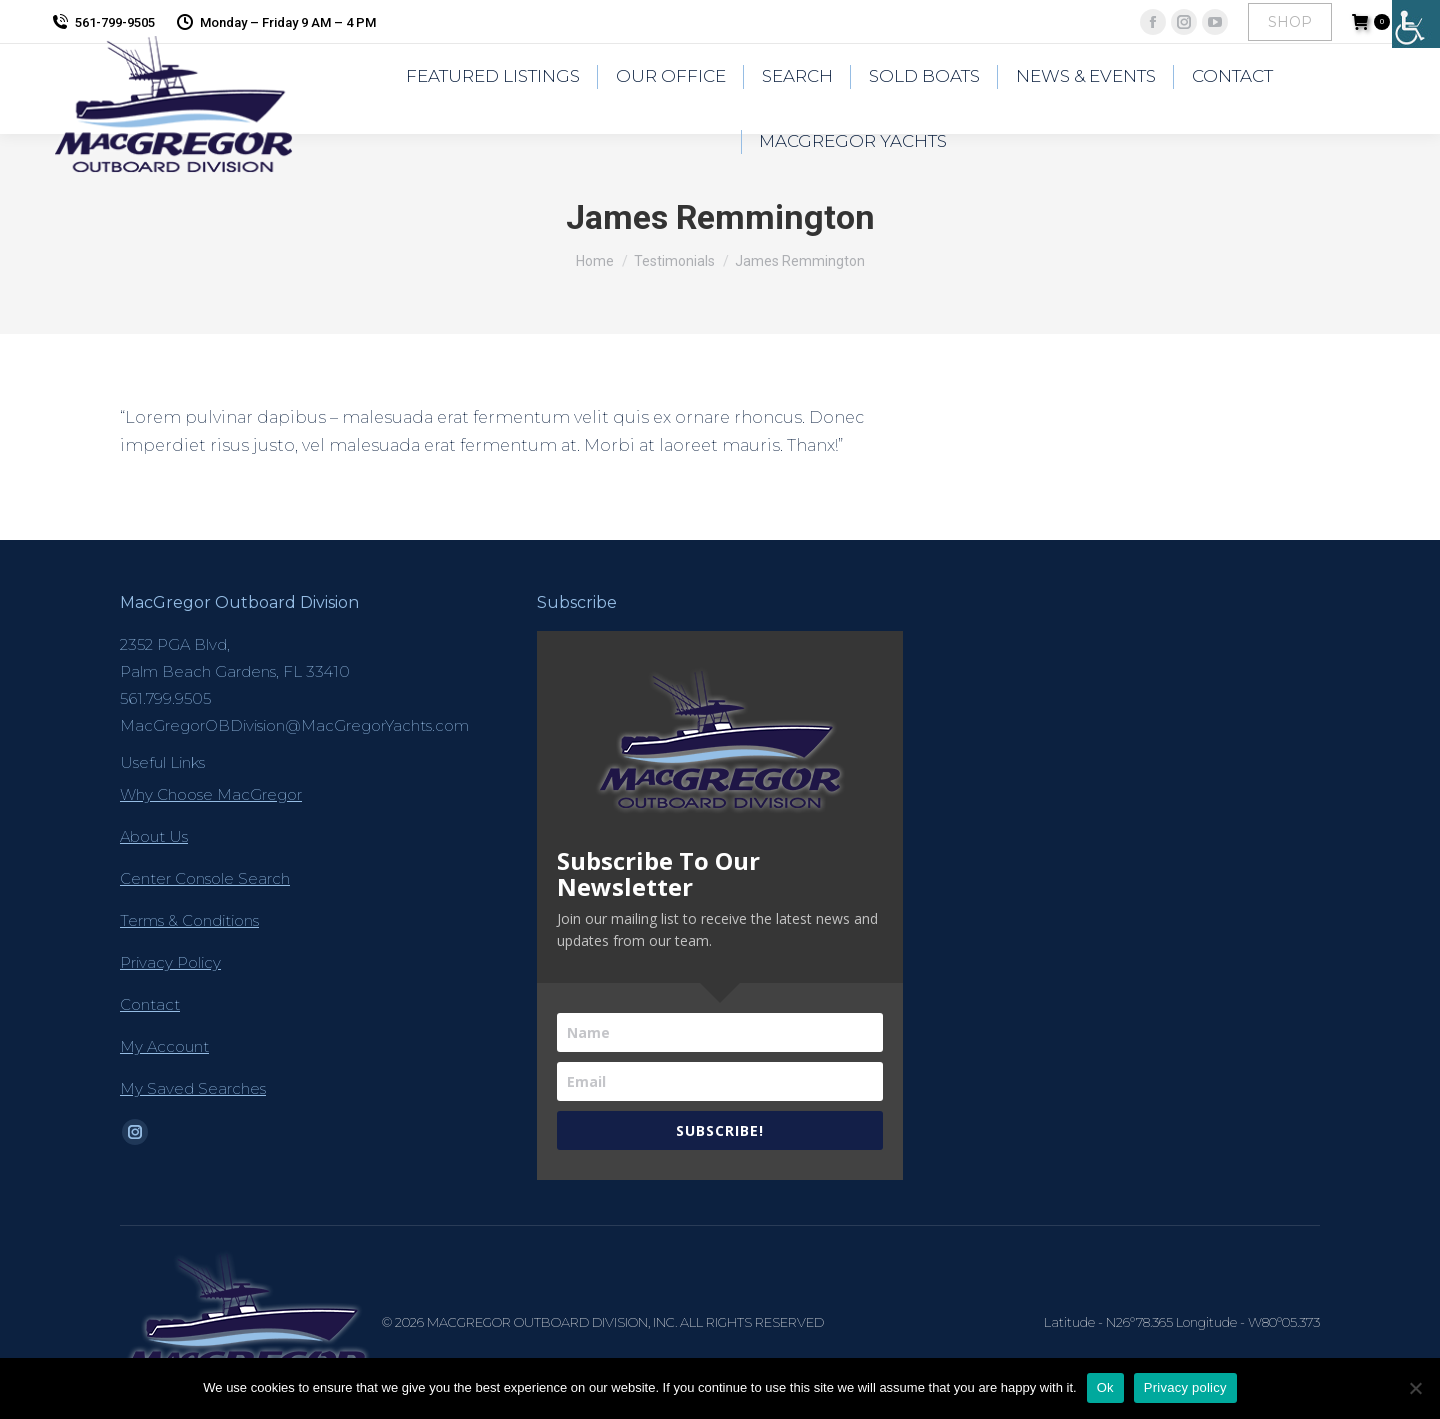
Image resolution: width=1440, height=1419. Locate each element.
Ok (1105, 1387)
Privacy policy (1185, 1387)
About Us (154, 836)
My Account (164, 1046)
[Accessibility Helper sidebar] (1416, 24)
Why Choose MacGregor (211, 794)
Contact (150, 1004)
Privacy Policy (170, 962)
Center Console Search (205, 878)
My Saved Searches (193, 1088)
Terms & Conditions (189, 920)
